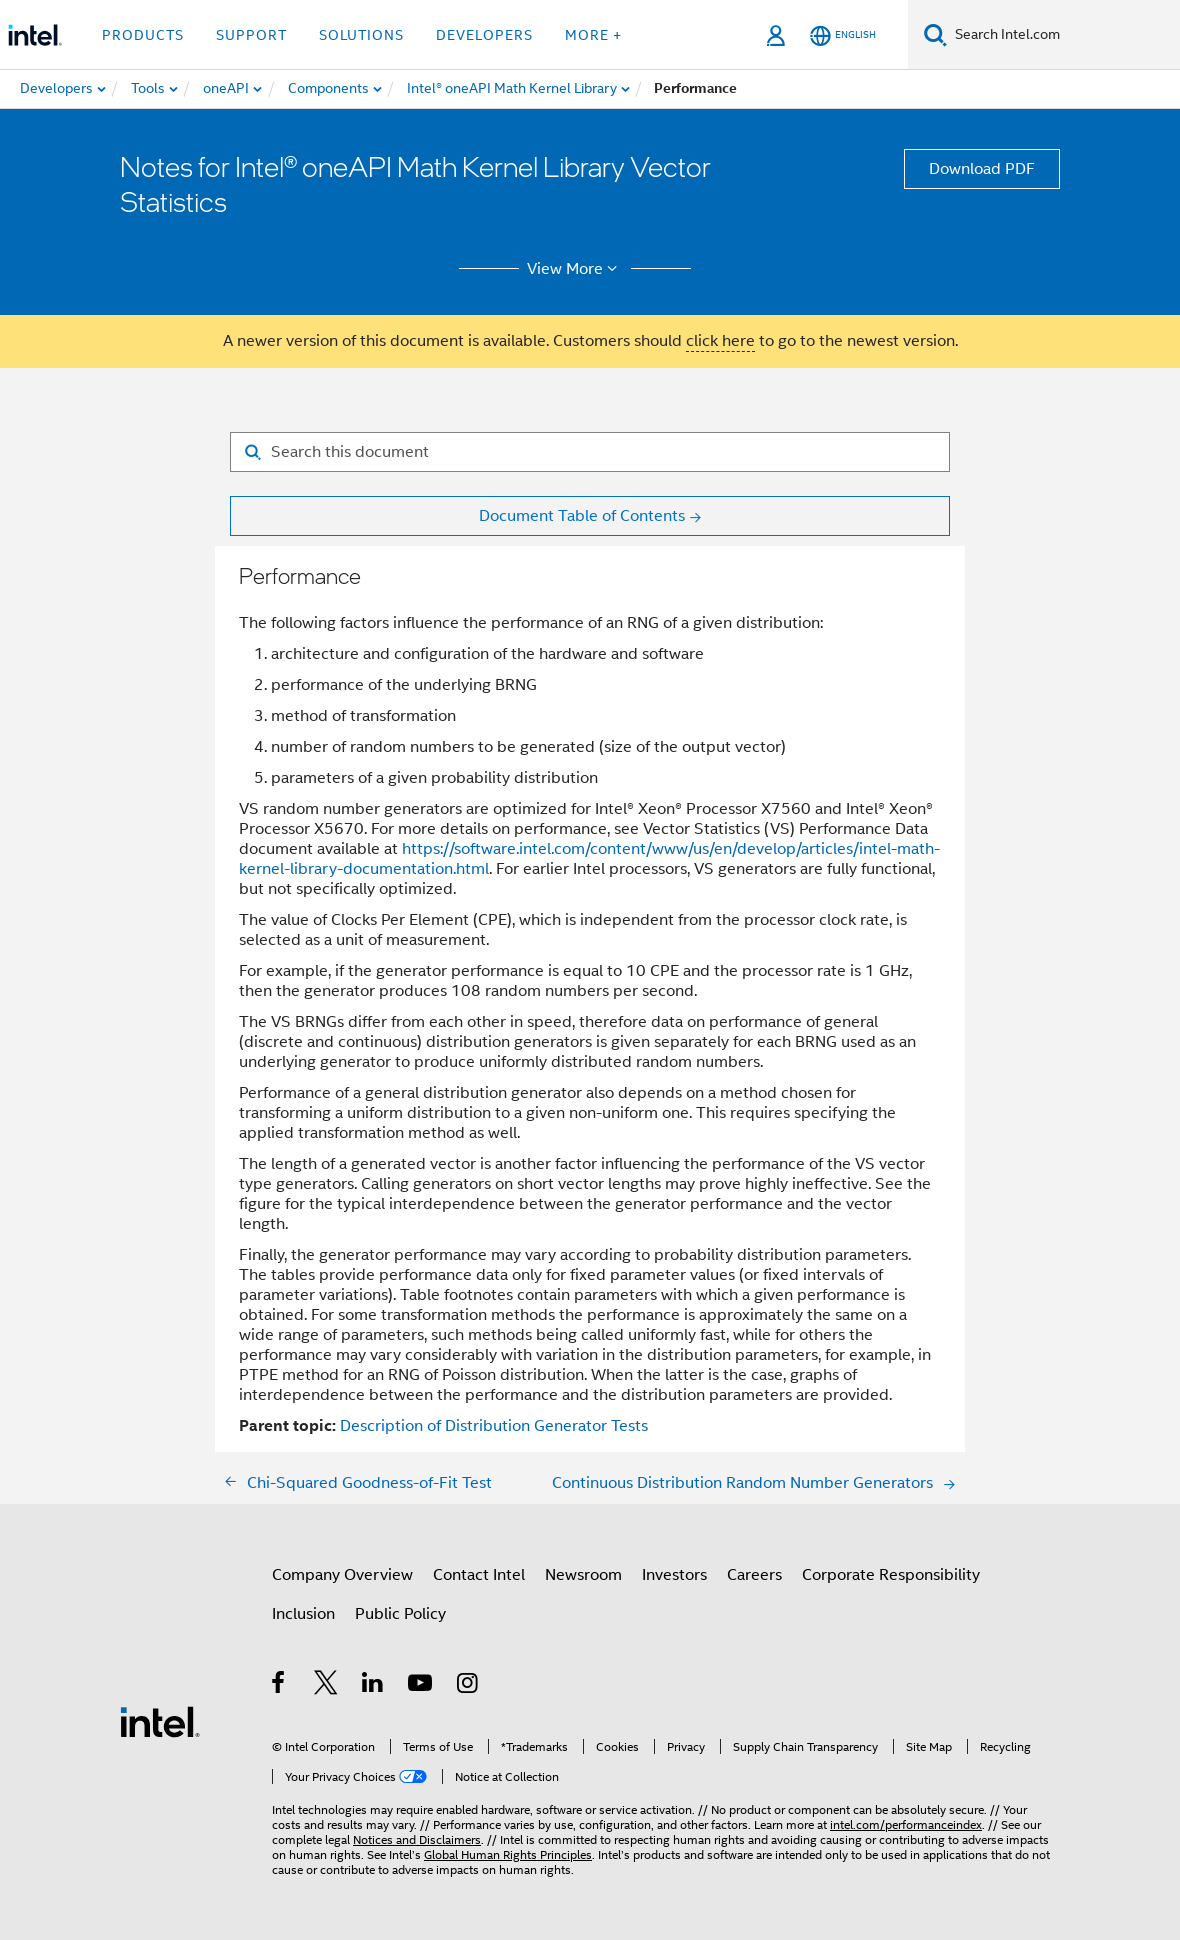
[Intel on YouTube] (421, 1686)
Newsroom (583, 1575)
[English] (843, 35)
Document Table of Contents (582, 516)
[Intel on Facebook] (279, 1686)
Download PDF (982, 169)
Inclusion (303, 1614)
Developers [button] (484, 35)
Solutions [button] (361, 35)
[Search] (935, 34)
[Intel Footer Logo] (160, 1721)
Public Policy (400, 1614)
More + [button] (593, 35)
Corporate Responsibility (891, 1575)
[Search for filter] (590, 452)
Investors (674, 1575)
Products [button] (143, 35)
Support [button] (251, 35)
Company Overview (342, 1575)
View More (575, 269)
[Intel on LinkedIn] (373, 1686)
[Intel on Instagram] (468, 1686)
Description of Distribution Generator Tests (494, 1426)
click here (720, 341)
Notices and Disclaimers (417, 1839)
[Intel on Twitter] (326, 1686)
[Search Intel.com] (1063, 35)
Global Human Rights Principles (508, 1854)
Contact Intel (479, 1575)
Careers (754, 1575)
